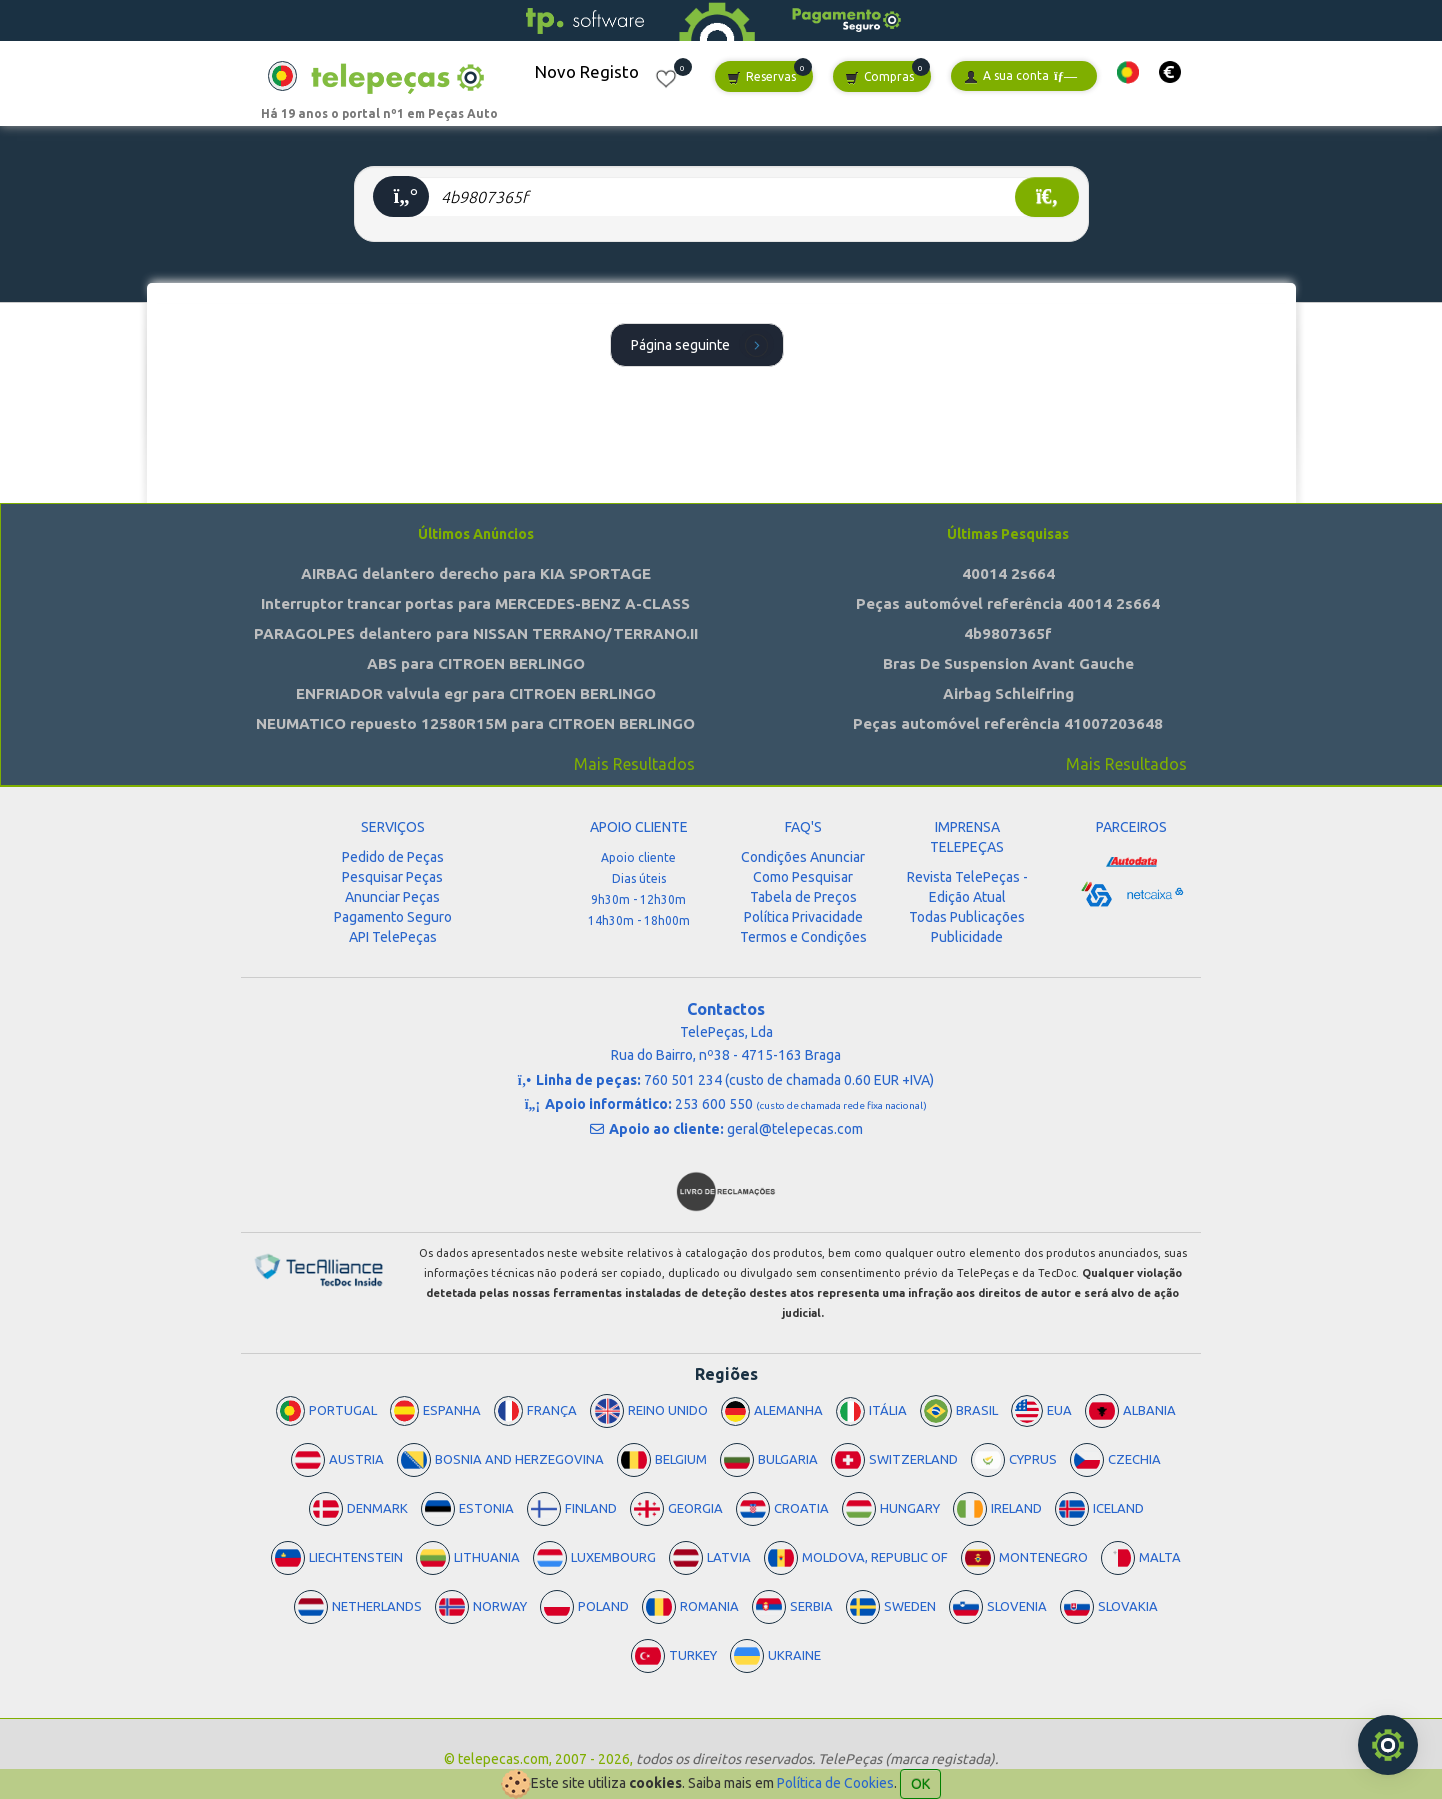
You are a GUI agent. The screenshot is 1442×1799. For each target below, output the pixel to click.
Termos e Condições (803, 937)
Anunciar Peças (392, 897)
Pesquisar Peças (392, 877)
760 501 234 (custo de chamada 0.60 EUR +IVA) (789, 1080)
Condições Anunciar (803, 857)
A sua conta (1020, 76)
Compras (879, 77)
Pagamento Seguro (393, 917)
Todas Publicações (967, 917)
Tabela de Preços (803, 897)
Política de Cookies (835, 1783)
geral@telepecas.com (795, 1129)
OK (920, 1784)
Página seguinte (702, 344)
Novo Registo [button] (587, 71)
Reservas (761, 77)
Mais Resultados (634, 764)
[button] (1128, 72)
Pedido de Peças (393, 857)
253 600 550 (801, 1104)
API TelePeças (393, 937)
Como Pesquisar (803, 877)
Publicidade (967, 937)
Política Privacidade (803, 917)
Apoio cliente (638, 857)
